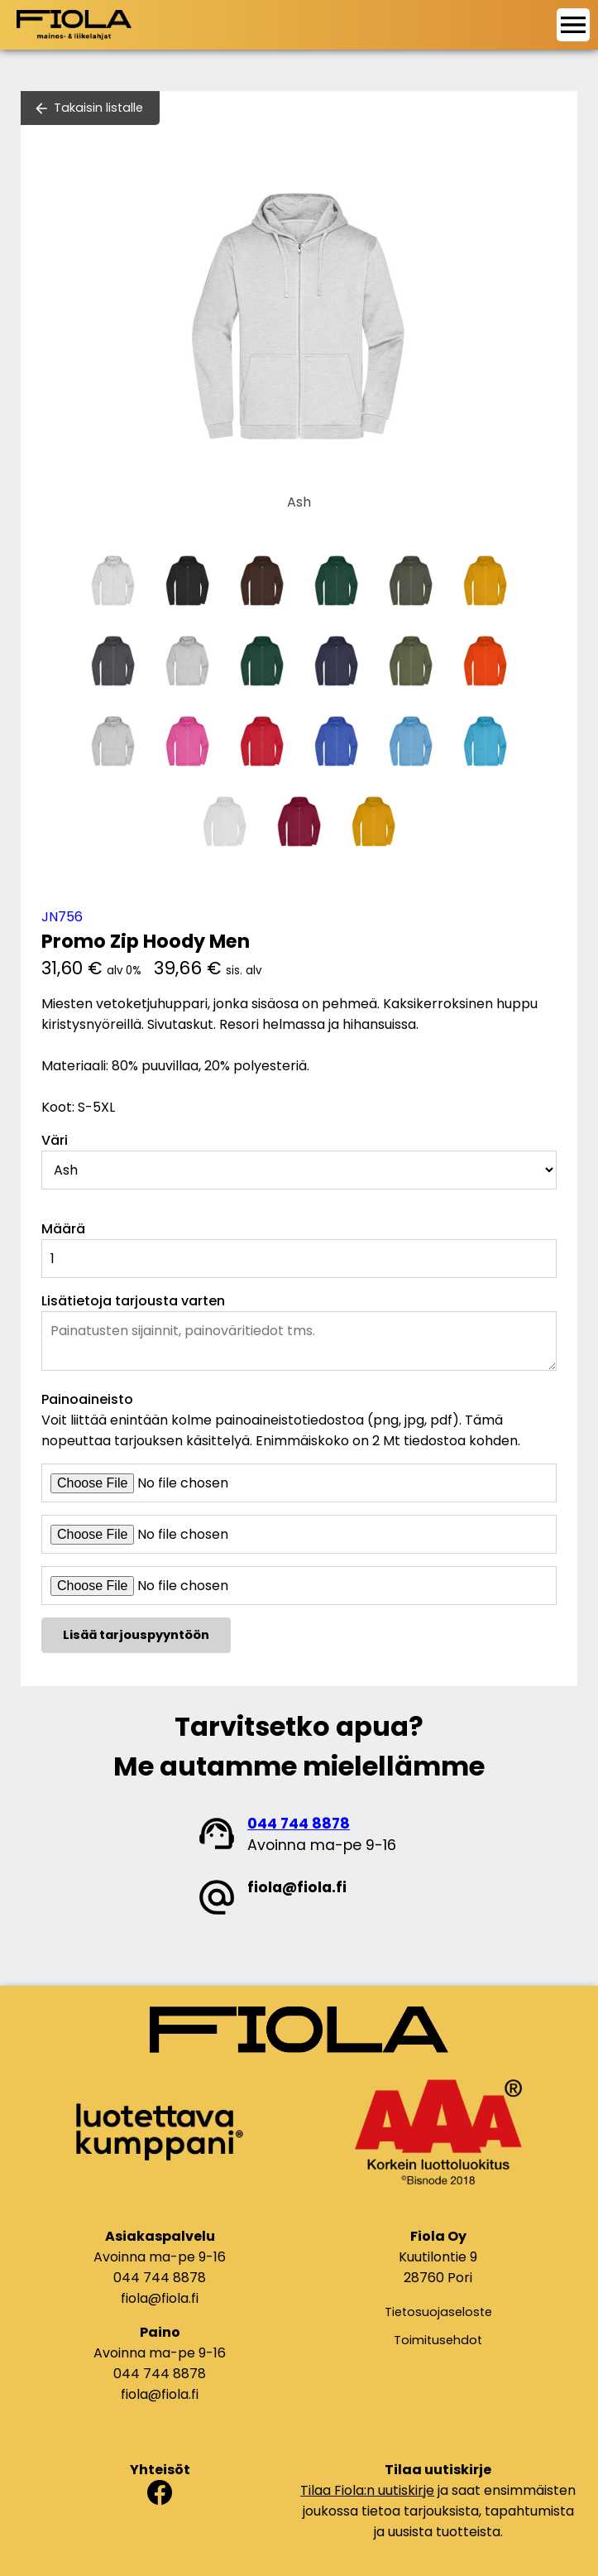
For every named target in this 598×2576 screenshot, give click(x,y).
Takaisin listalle (98, 107)
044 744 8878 (298, 1823)
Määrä (63, 1228)
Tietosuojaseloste (438, 2312)
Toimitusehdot (438, 2340)
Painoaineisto (87, 1399)
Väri (54, 1140)
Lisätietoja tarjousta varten (133, 1300)
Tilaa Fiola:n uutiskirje (367, 2490)
